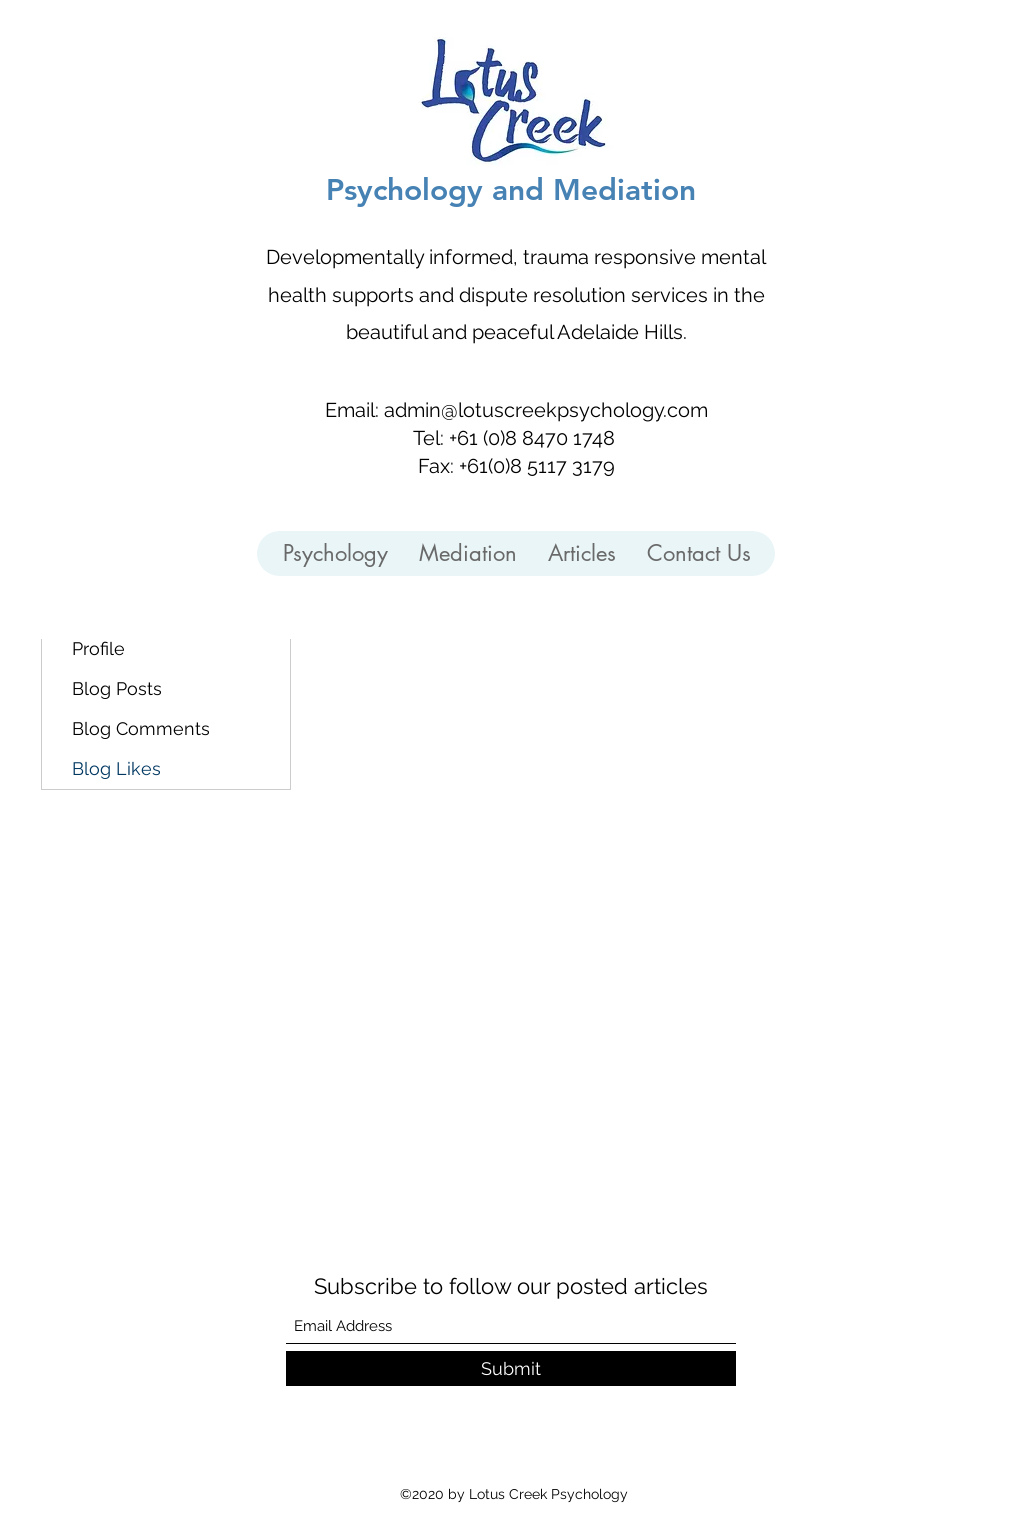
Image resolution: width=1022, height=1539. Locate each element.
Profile (98, 648)
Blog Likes (116, 768)
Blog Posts (117, 688)
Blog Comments (141, 728)
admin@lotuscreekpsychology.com (546, 410)
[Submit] (511, 1368)
